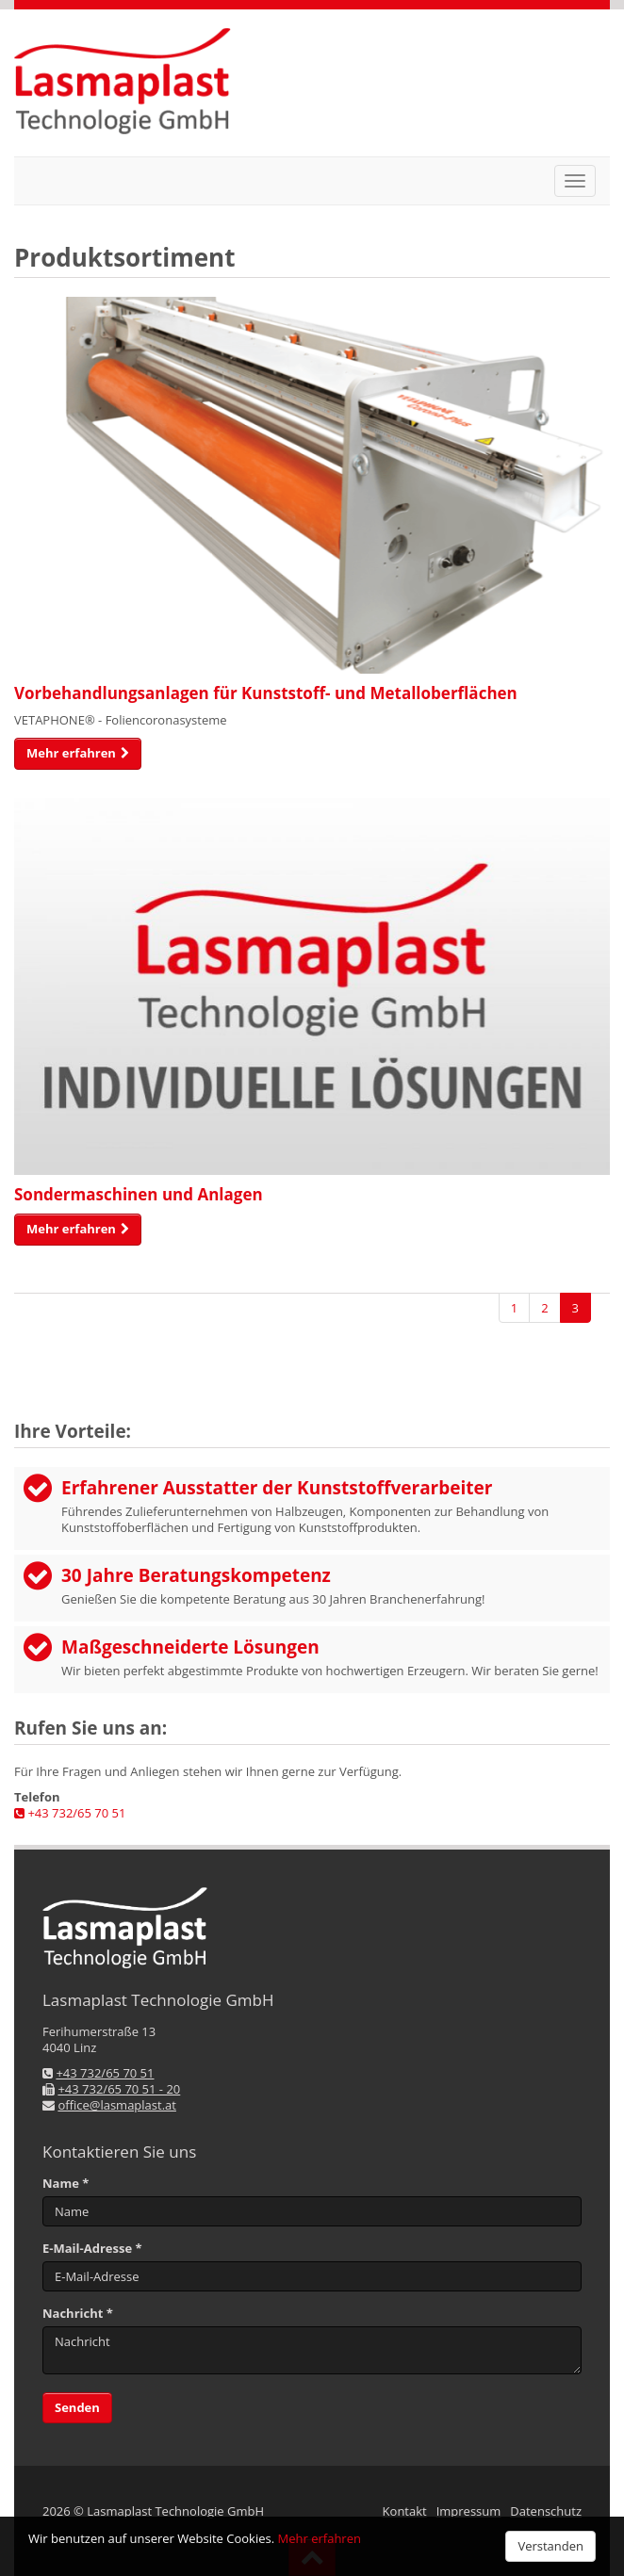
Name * (65, 2184)
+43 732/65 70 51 (69, 1812)
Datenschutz (546, 2511)
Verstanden (550, 2545)
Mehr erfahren (319, 2538)
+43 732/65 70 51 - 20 (118, 2088)
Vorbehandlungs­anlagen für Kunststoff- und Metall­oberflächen (265, 693)
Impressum (468, 2511)
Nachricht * (77, 2314)
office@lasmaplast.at (116, 2104)
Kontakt (405, 2511)
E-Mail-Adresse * (92, 2249)
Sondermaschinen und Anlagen (138, 1194)
